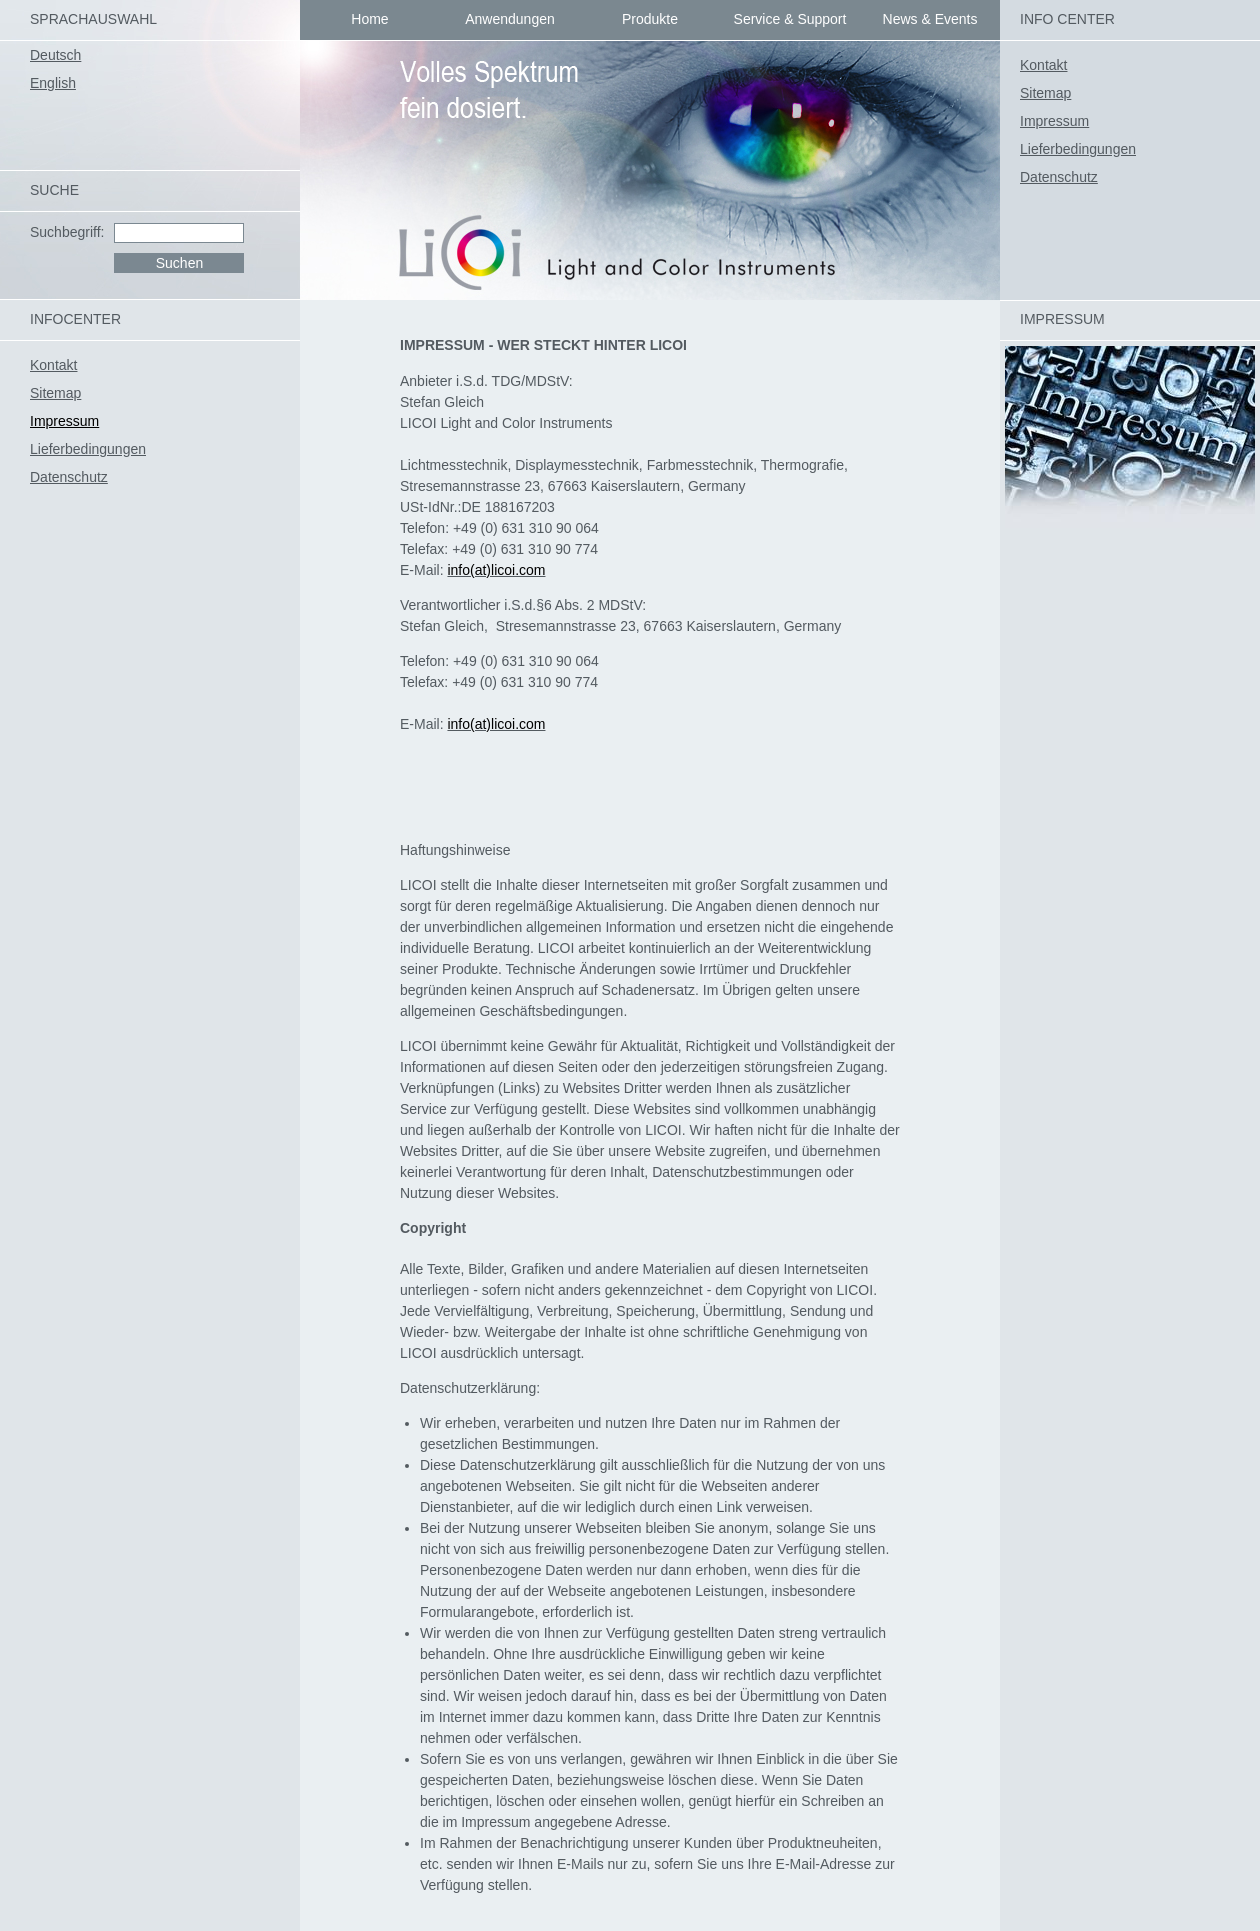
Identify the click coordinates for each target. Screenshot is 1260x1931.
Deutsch (55, 55)
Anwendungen (510, 19)
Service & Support (790, 19)
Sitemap (1045, 93)
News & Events (930, 19)
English (53, 83)
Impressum (1054, 121)
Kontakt (1043, 65)
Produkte (650, 19)
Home (369, 19)
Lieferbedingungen (1078, 149)
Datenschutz (1059, 177)
